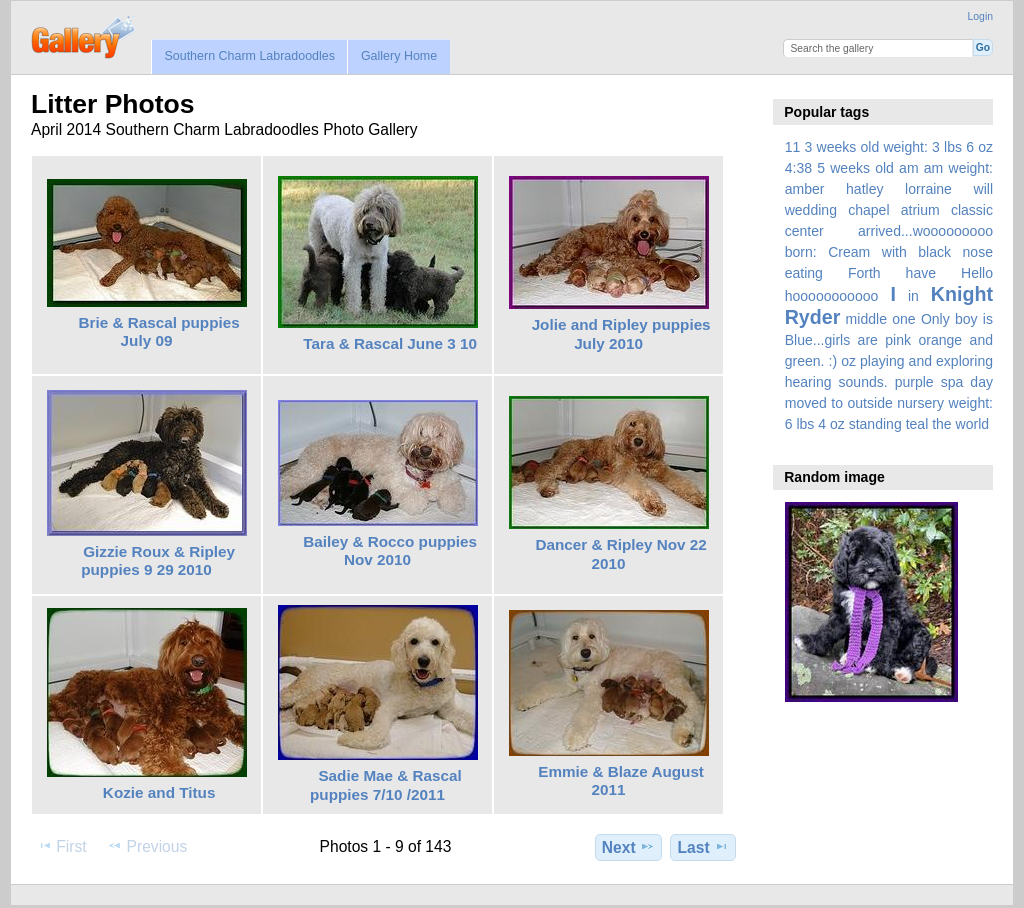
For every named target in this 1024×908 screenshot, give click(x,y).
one (903, 319)
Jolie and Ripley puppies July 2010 (621, 334)
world (973, 424)
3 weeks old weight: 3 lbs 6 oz (899, 147)
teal (917, 424)
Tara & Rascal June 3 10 (390, 343)
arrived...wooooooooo (925, 231)
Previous (147, 846)
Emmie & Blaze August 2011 (621, 781)
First (61, 846)
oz (848, 361)
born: (801, 252)
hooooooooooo (832, 296)
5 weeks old (855, 168)
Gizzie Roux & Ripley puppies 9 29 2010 (158, 561)
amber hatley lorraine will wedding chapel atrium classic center (889, 210)
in (913, 296)
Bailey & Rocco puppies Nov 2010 (390, 551)
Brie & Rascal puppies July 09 (159, 332)
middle (866, 319)
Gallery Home (399, 56)
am (909, 168)
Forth (864, 273)
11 (793, 147)
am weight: (958, 168)
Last (703, 847)
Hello (977, 273)
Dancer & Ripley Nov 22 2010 (620, 554)
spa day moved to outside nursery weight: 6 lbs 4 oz (889, 403)
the (942, 424)
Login (980, 16)
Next (628, 847)
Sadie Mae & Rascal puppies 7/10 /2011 (386, 785)
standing (875, 424)
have (921, 273)
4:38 (798, 168)
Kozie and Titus (159, 792)
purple (914, 382)
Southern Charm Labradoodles (249, 56)
